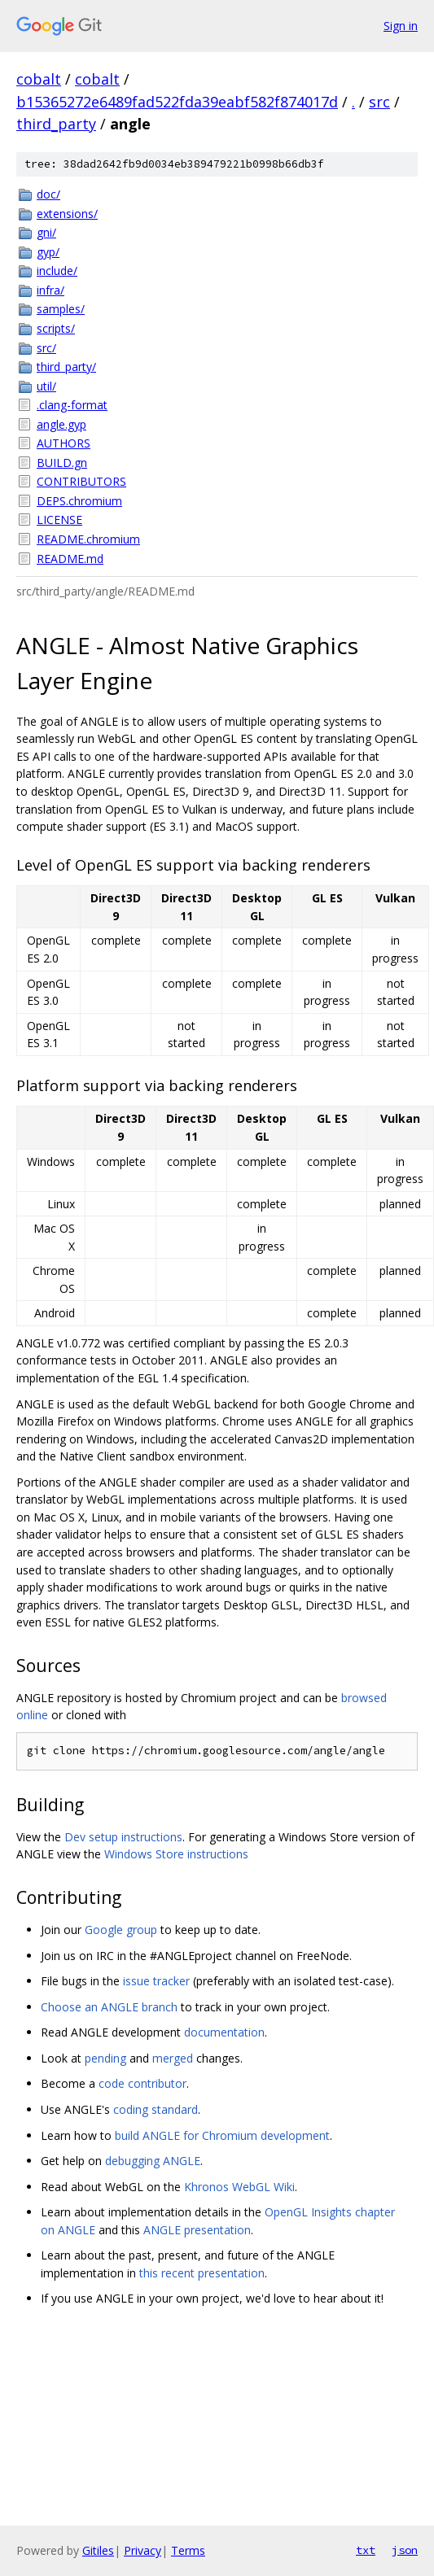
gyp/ (48, 252)
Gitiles (98, 2550)
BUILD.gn (62, 462)
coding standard (155, 2109)
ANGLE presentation (197, 2230)
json (405, 2550)
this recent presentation (202, 2273)
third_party (56, 123)
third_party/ (66, 366)
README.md (70, 558)
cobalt (38, 79)
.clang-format (72, 405)
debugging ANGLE (152, 2160)
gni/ (46, 232)
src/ (46, 348)
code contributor (142, 2083)
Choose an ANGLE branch (109, 2007)
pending (105, 2058)
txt (365, 2550)
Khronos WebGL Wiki (239, 2186)
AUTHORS (63, 443)
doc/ (48, 194)
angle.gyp (61, 424)
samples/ (61, 309)
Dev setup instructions (123, 1837)
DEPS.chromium (79, 501)
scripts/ (56, 328)
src (379, 101)
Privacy (142, 2550)
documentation (224, 2032)
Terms (188, 2550)
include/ (57, 270)
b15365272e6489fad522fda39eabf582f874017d (177, 101)
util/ (46, 386)
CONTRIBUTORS (81, 481)
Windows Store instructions (176, 1854)
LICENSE (59, 519)
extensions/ (67, 213)
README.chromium (88, 539)
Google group (121, 1929)
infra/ (50, 290)
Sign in (401, 25)
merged (172, 2058)
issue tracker (156, 1981)
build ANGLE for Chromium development (222, 2135)
